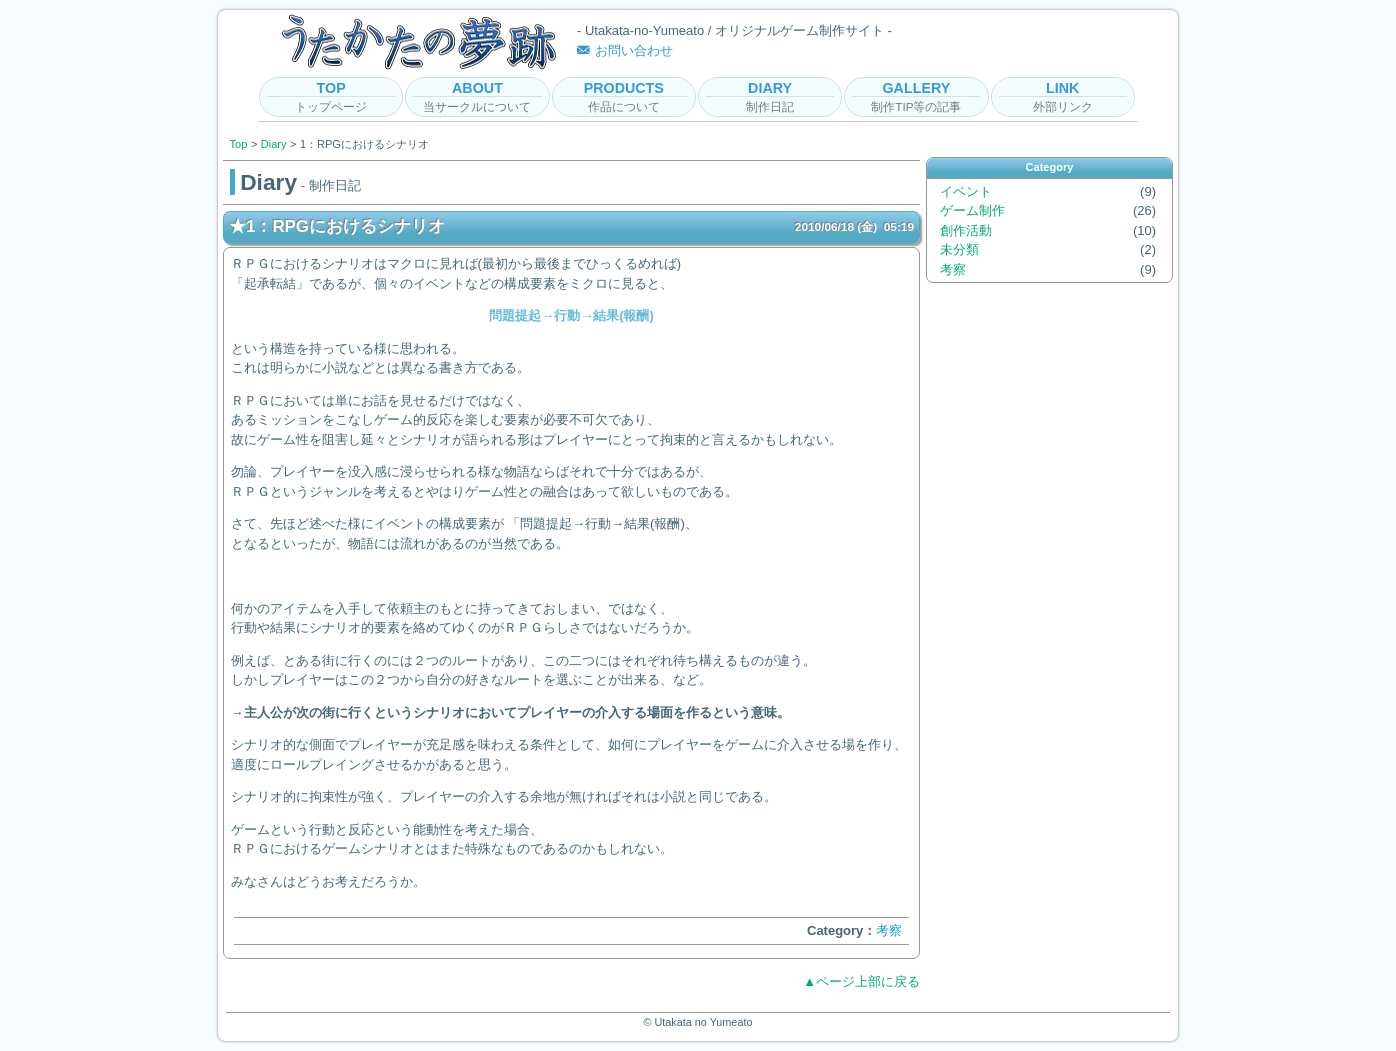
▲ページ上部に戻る (861, 981)
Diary (274, 144)
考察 (889, 930)
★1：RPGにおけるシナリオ (571, 227)
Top (239, 144)
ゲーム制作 (972, 210)
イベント (966, 191)
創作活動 (966, 230)
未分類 (959, 249)
